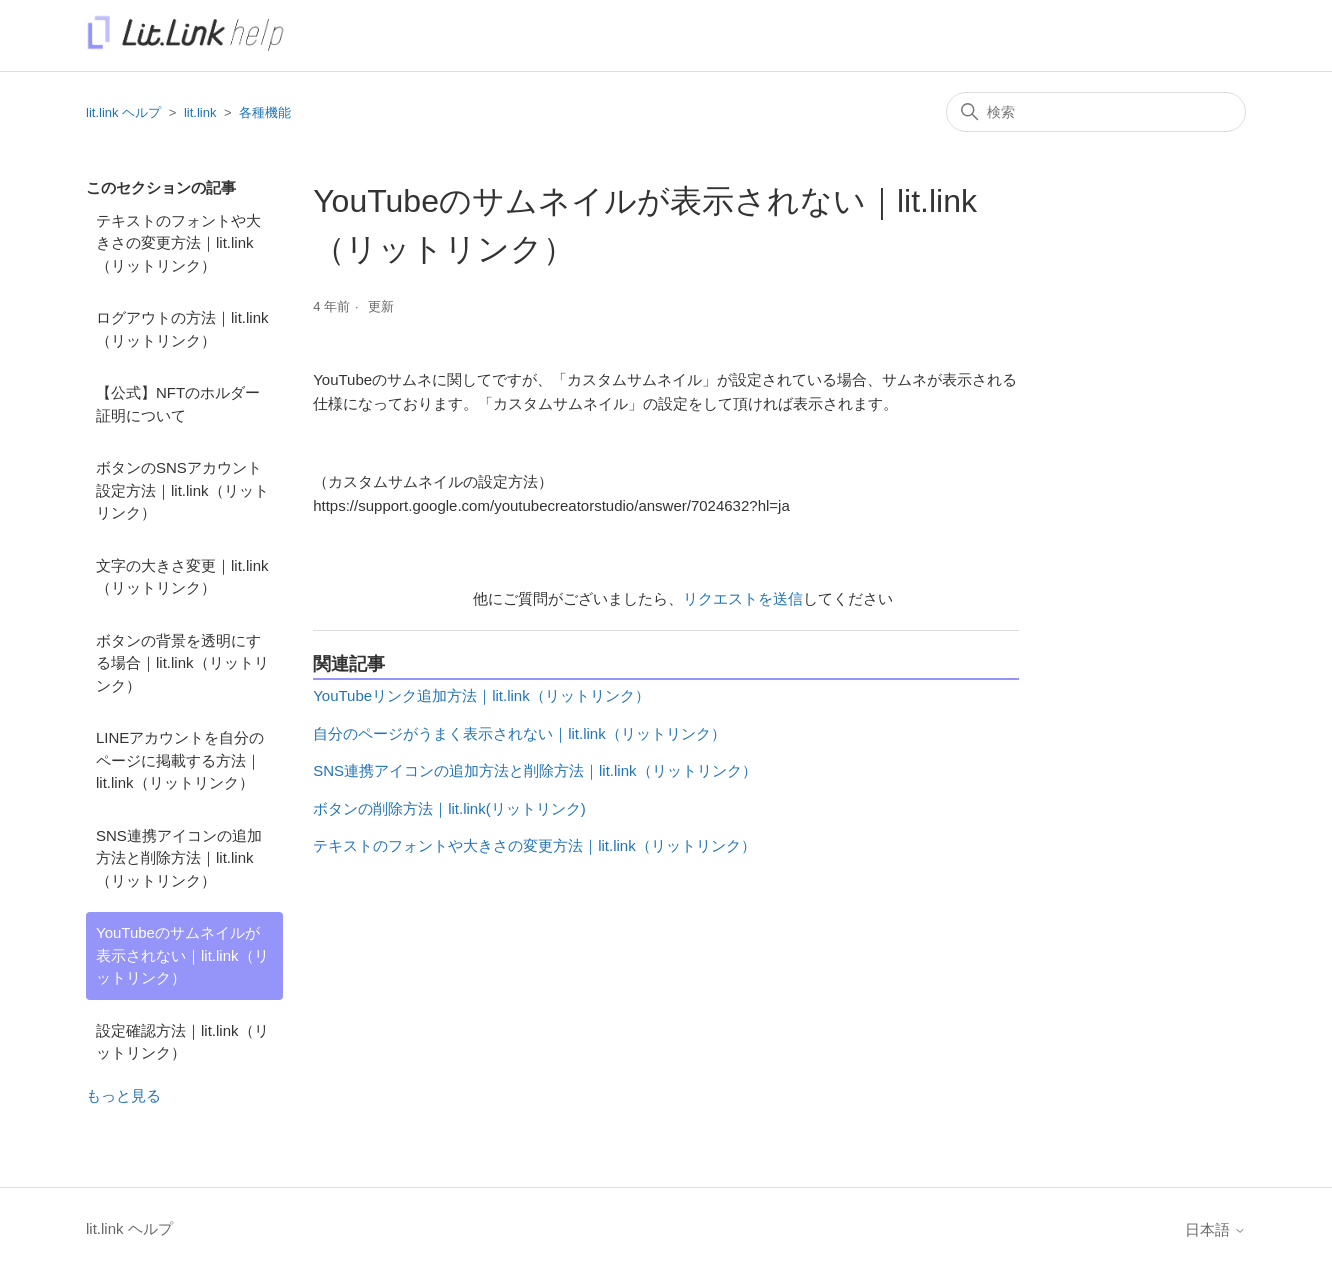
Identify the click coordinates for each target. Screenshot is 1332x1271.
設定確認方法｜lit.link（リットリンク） (182, 1042)
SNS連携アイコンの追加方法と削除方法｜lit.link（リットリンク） (179, 858)
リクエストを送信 (743, 598)
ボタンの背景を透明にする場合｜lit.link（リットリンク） (182, 663)
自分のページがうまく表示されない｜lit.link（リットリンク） (519, 733)
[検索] (1096, 112)
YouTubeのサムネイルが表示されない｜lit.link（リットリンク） (182, 955)
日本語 (1215, 1229)
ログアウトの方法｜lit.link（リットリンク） (182, 329)
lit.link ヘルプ (123, 112)
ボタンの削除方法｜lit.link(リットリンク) (449, 808)
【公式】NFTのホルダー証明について (178, 404)
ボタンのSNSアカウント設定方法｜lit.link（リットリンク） (182, 490)
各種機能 (265, 112)
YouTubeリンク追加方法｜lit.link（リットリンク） (481, 695)
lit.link (200, 112)
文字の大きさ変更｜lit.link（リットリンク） (182, 577)
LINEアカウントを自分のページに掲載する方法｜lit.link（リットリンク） (180, 760)
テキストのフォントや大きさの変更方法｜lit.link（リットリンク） (178, 243)
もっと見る (123, 1095)
